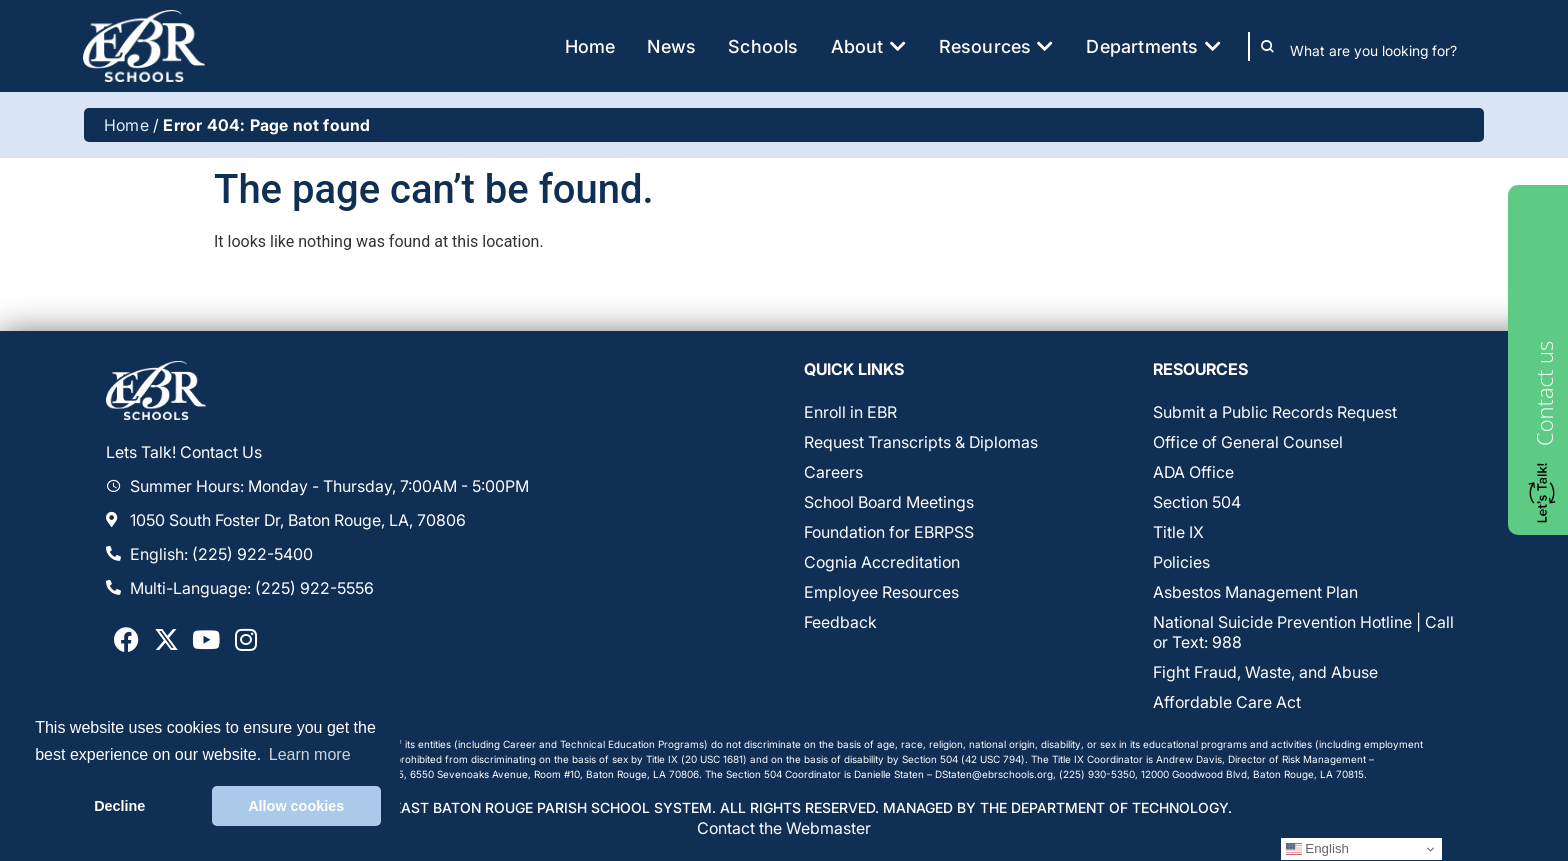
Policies (1181, 562)
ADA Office (1193, 472)
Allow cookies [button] (296, 806)
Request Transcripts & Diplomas (921, 442)
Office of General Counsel (1248, 442)
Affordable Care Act (1227, 702)
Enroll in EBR (850, 412)
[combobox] (1387, 51)
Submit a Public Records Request (1275, 412)
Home (126, 125)
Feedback (840, 622)
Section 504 (1197, 502)
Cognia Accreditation (882, 562)
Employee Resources (881, 592)
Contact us (1544, 393)
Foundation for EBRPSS (889, 532)
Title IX (1178, 532)
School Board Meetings (889, 502)
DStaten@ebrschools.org (994, 774)
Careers (833, 472)
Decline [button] (119, 806)
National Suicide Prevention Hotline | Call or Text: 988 (1303, 632)
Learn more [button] (310, 754)
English (1317, 849)
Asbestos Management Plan (1255, 592)
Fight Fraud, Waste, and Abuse (1265, 672)
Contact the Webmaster (784, 828)
